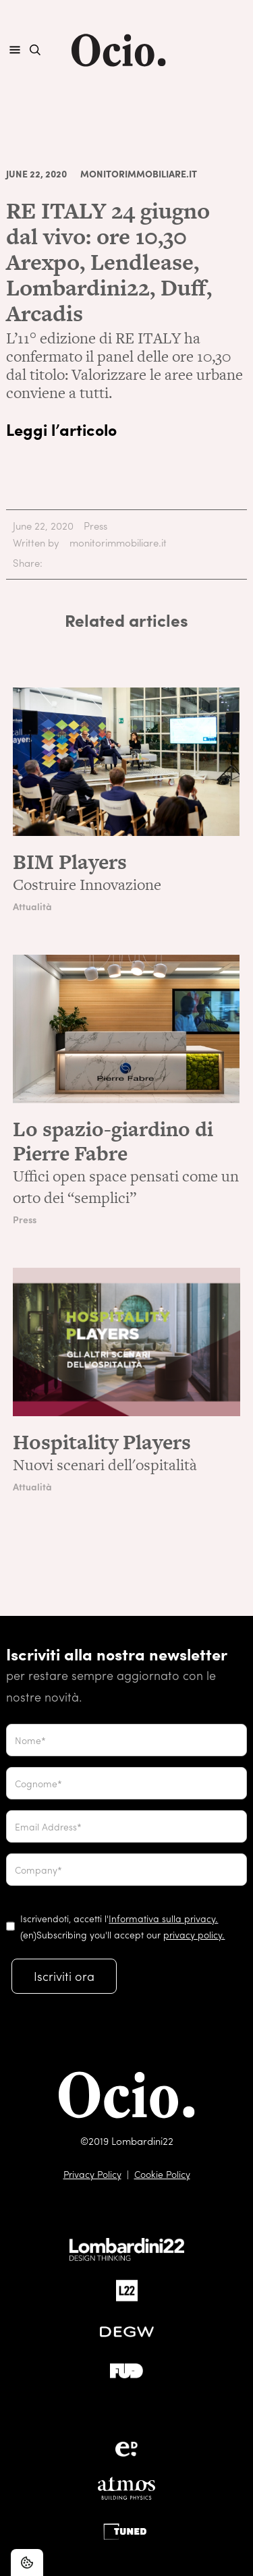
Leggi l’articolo (61, 429)
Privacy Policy (92, 2174)
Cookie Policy (162, 2174)
